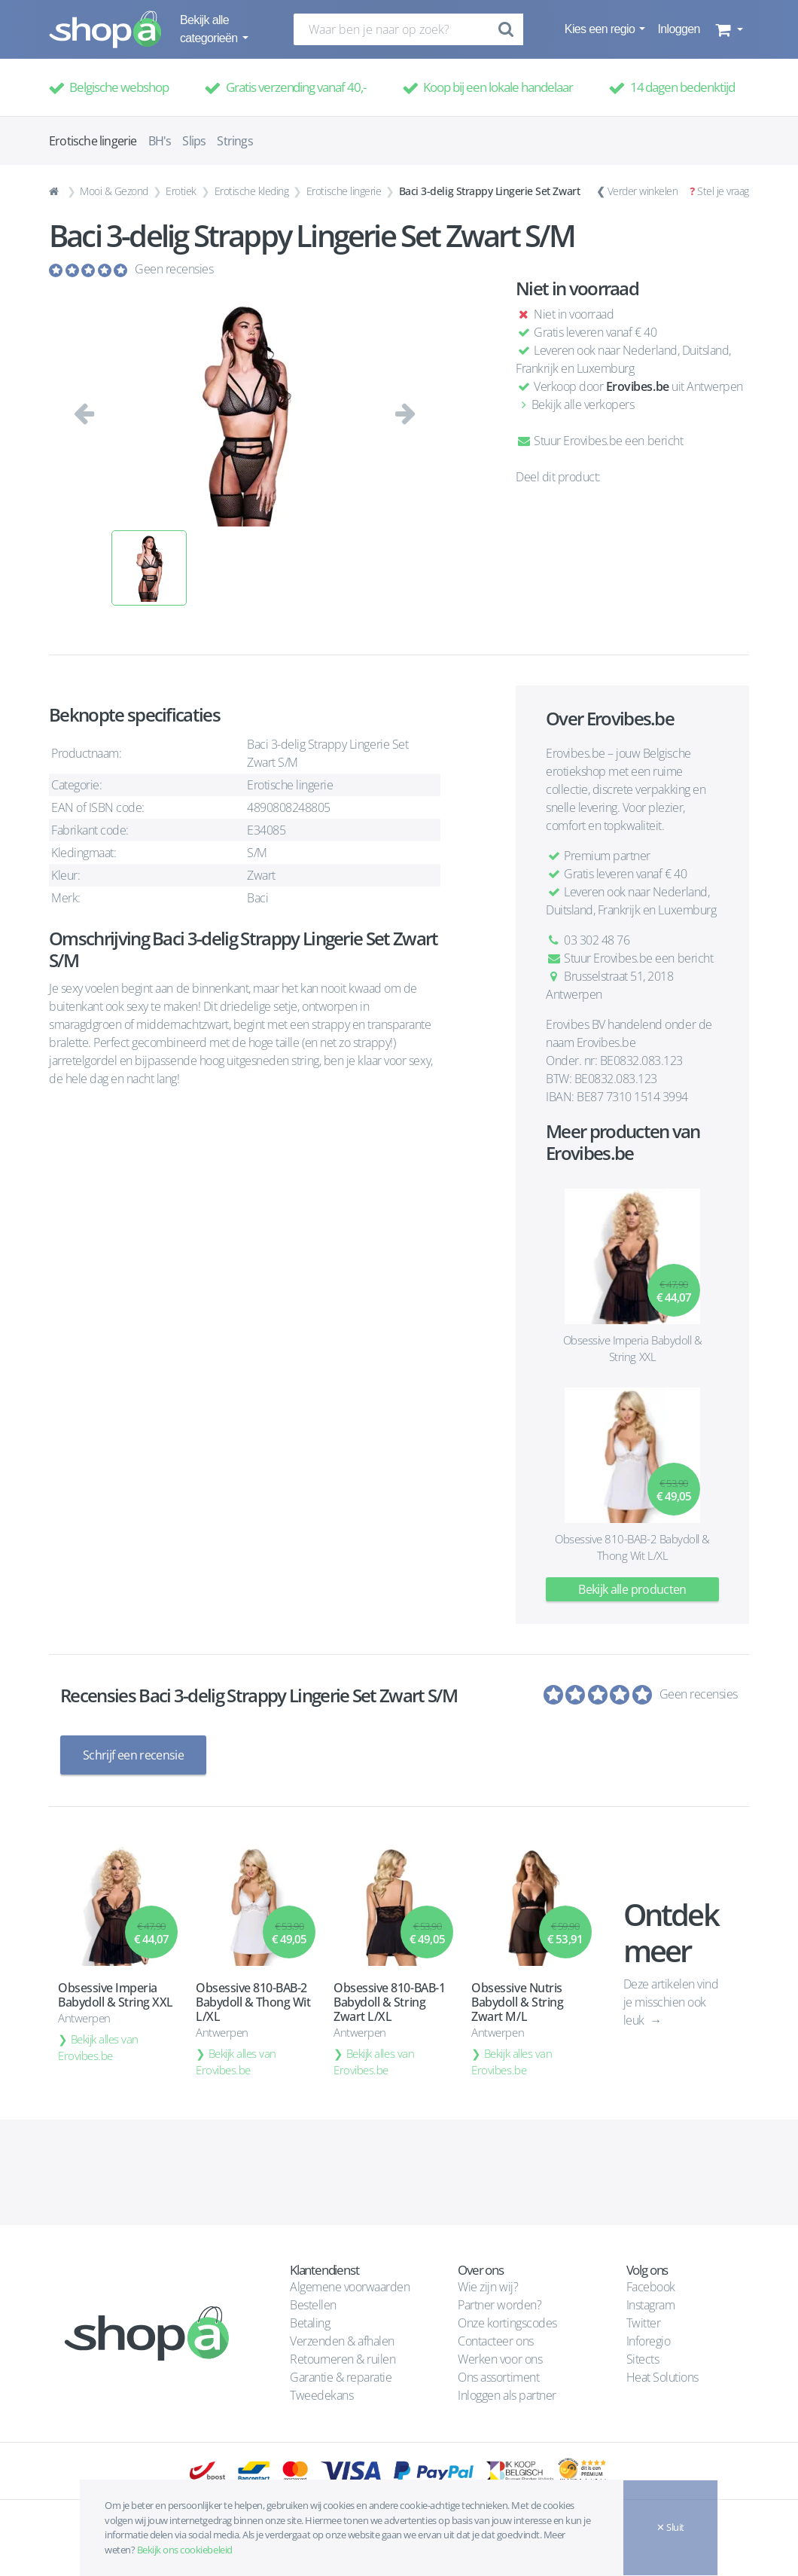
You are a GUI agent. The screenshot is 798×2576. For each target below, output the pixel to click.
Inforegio (649, 2340)
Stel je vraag (723, 191)
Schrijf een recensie (133, 1755)
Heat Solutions (664, 2376)
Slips (194, 141)
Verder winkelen (643, 191)
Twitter (643, 2322)
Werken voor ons (500, 2358)
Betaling (310, 2322)
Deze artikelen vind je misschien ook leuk (671, 2000)
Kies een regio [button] (601, 29)
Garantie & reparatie (340, 2376)
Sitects (644, 2358)
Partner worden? (499, 2304)
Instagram (650, 2304)
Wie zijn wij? (488, 2286)
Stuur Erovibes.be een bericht (599, 440)
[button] (727, 29)
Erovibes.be (637, 386)
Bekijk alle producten (632, 1589)
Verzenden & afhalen (342, 2340)
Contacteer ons (495, 2340)
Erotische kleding (252, 191)
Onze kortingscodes (507, 2322)
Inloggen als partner (507, 2394)
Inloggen (678, 29)
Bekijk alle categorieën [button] (210, 29)
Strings (234, 141)
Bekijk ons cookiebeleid (185, 2549)
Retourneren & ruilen (342, 2358)
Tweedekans (321, 2394)
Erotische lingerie (343, 191)
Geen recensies (174, 269)
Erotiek (181, 191)
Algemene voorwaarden (350, 2286)
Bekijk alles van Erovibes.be (98, 2046)
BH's (160, 141)
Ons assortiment (498, 2376)
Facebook (650, 2286)
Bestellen (313, 2304)
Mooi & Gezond (114, 191)
